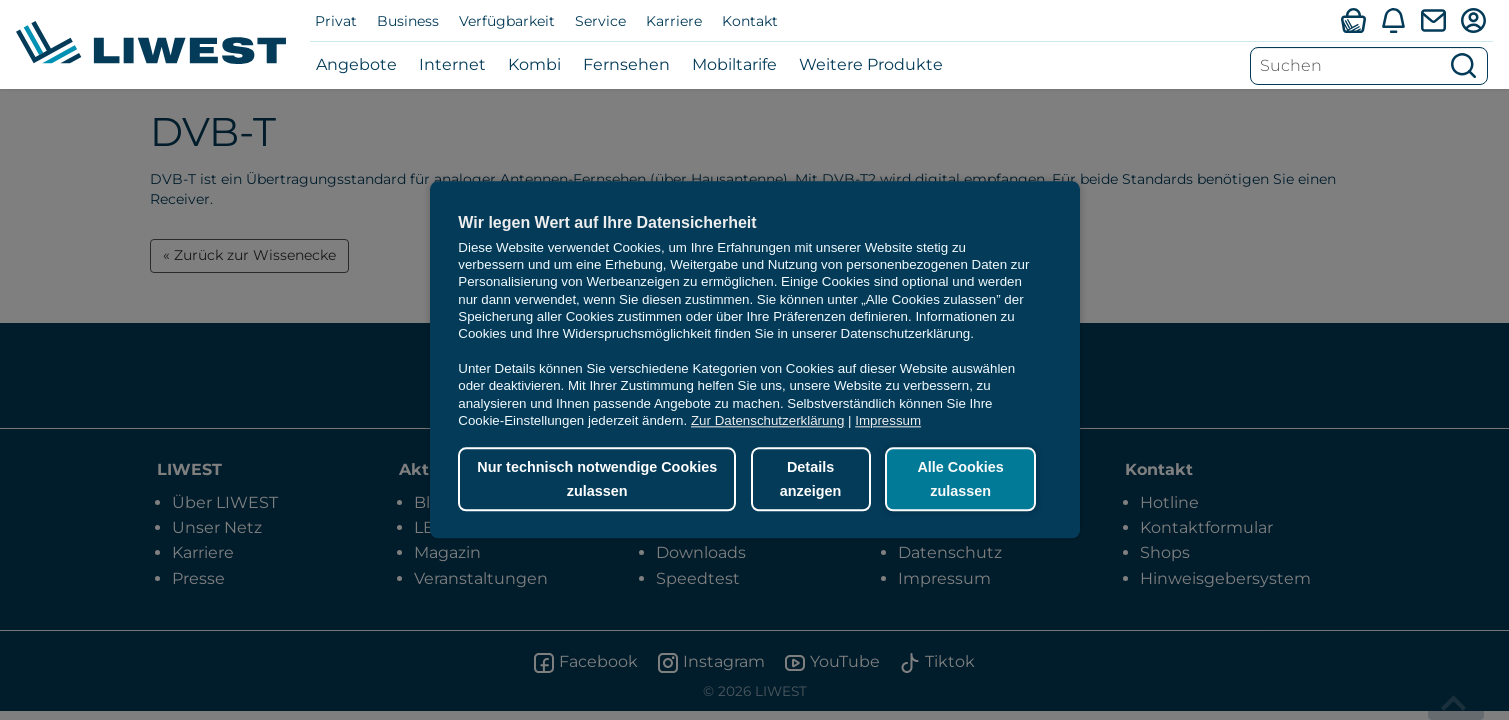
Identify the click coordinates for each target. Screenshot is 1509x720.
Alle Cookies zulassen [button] (960, 479)
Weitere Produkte (871, 64)
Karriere (674, 21)
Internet (452, 64)
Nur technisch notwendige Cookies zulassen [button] (597, 479)
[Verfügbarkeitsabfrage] (1353, 20)
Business (408, 21)
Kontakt (750, 21)
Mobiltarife (734, 64)
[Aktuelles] (1393, 20)
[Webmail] (1433, 20)
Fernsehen (626, 64)
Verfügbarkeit (507, 21)
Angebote (356, 64)
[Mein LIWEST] (1473, 20)
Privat (336, 21)
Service (600, 21)
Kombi (534, 64)
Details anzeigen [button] (811, 479)
